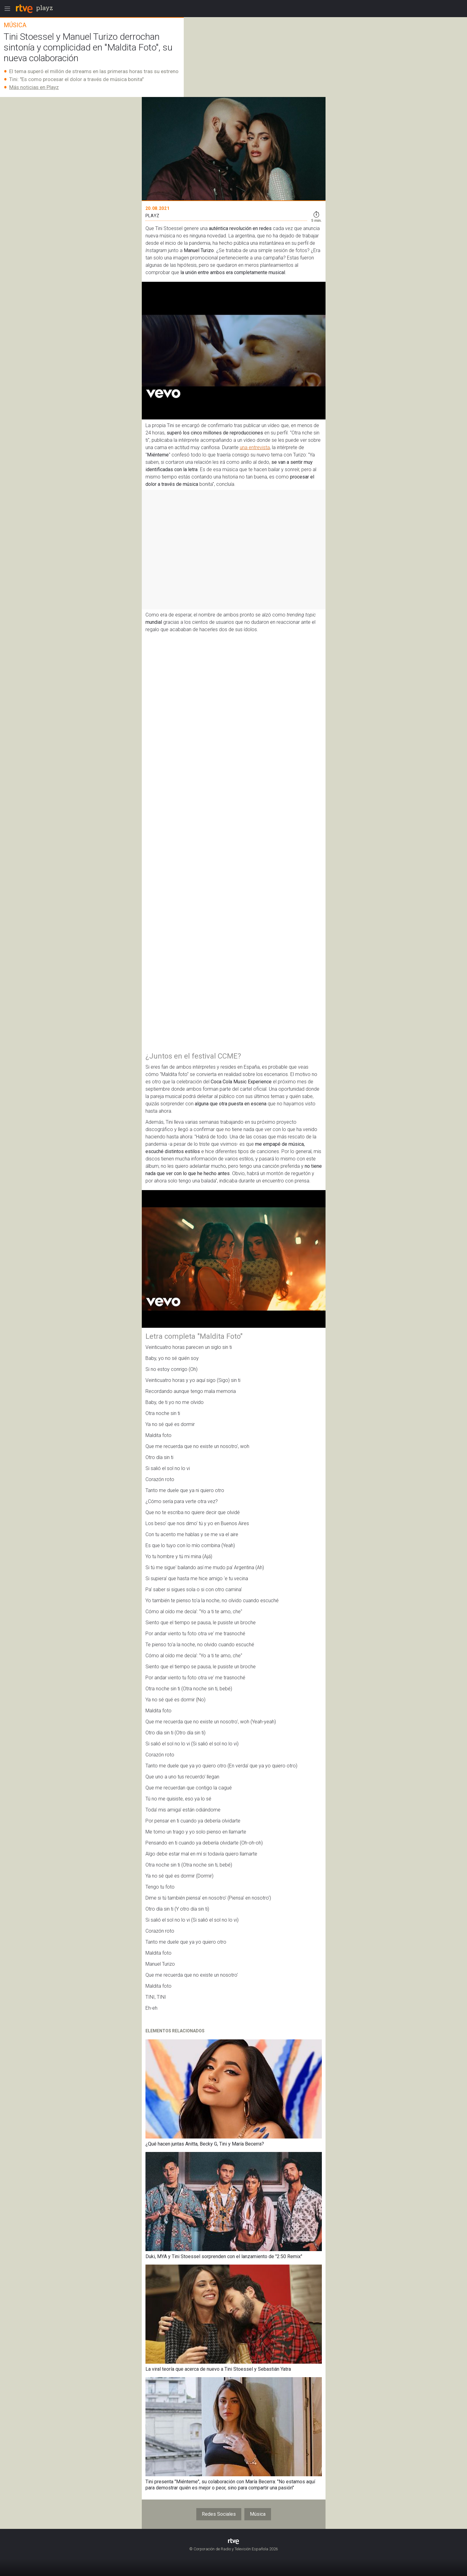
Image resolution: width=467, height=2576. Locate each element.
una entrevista (255, 447)
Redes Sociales (219, 2514)
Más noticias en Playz (34, 87)
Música (258, 2514)
